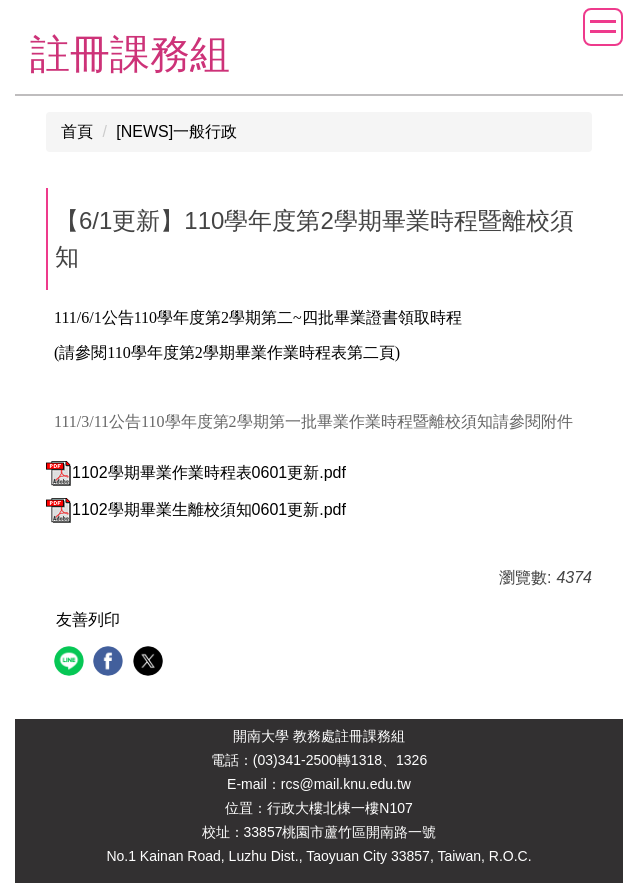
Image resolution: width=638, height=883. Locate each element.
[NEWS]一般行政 (176, 131)
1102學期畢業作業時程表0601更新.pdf (196, 472)
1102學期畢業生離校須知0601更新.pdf (196, 509)
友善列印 (88, 619)
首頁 (77, 131)
